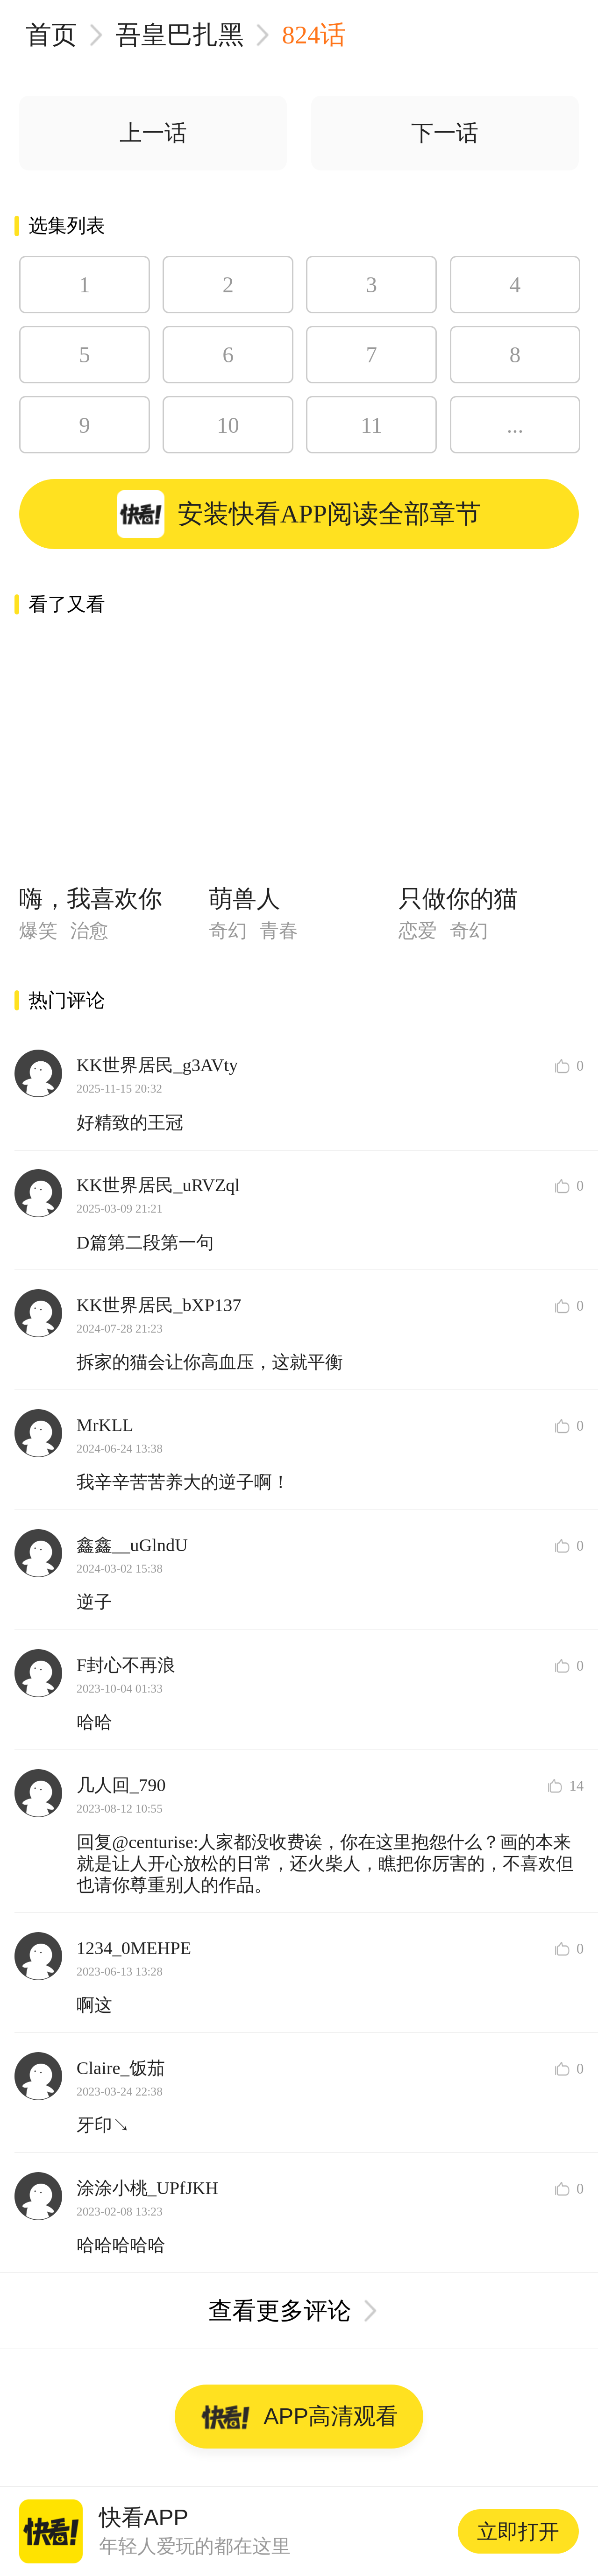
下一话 (444, 132)
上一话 (153, 132)
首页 (51, 35)
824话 (314, 35)
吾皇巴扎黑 (179, 35)
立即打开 (518, 2531)
